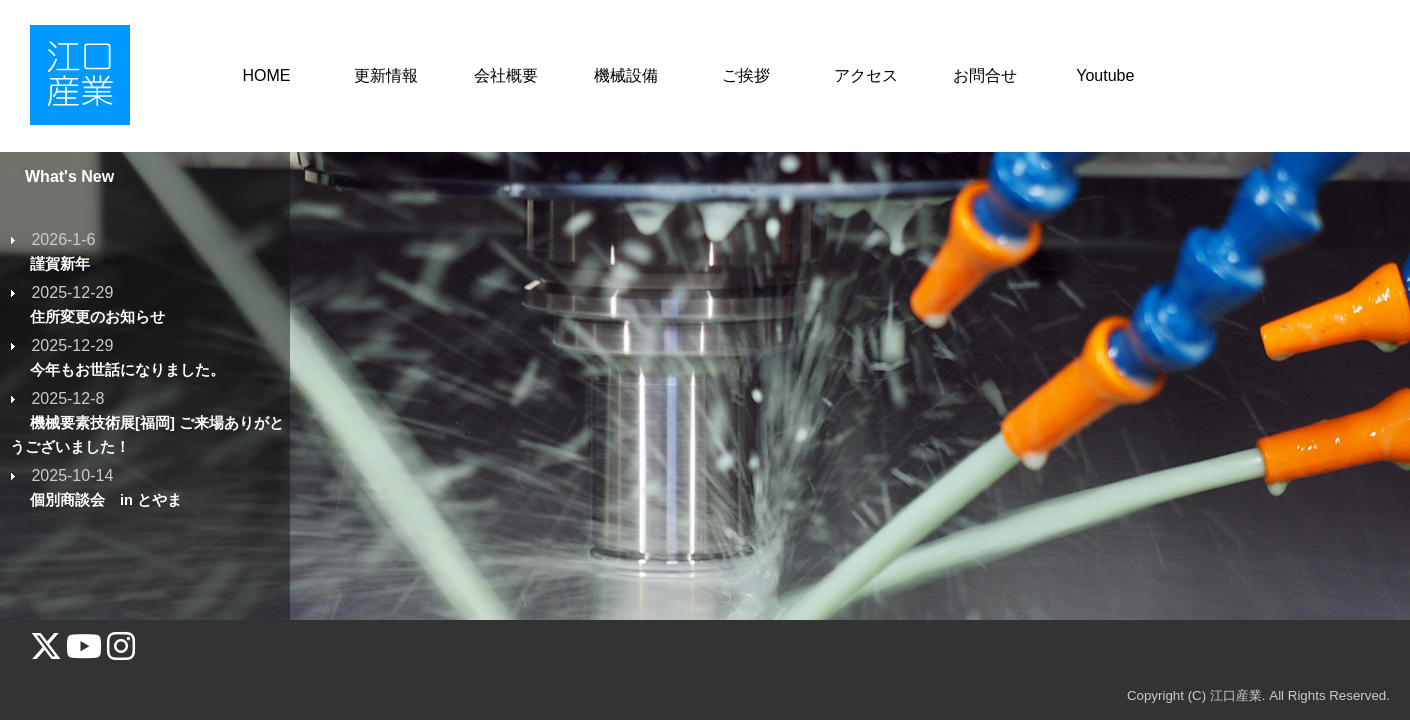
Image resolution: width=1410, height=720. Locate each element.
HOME (266, 75)
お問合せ (985, 75)
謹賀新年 (60, 264)
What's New (69, 176)
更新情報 (386, 75)
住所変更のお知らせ (97, 317)
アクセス (866, 75)
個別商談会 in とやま (113, 500)
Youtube (1105, 75)
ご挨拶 (746, 75)
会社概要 (506, 75)
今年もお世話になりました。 (127, 370)
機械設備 (626, 75)
